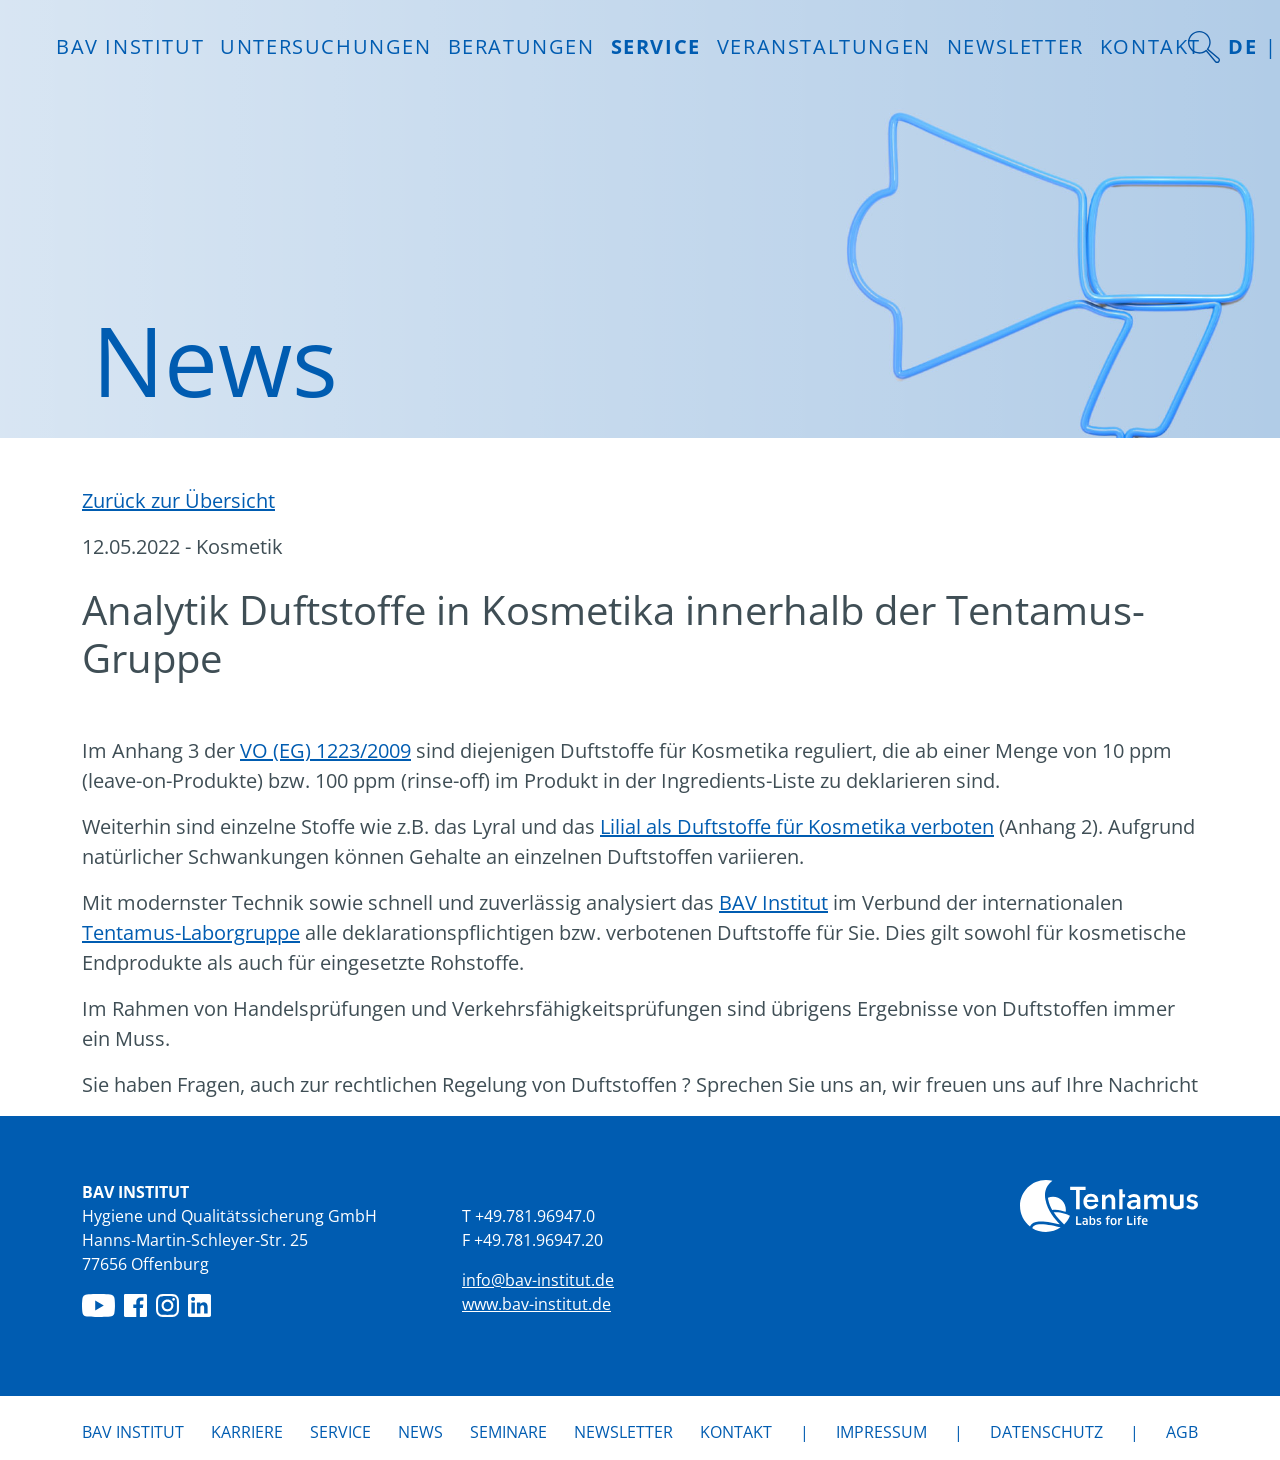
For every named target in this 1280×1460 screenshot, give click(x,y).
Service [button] (656, 46)
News (420, 1431)
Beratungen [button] (521, 46)
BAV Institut (773, 902)
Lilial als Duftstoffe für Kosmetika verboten (797, 826)
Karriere (247, 1432)
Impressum (881, 1432)
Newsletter (1015, 46)
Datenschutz (1046, 1432)
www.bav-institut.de (536, 1304)
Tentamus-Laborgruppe (191, 932)
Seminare (508, 1432)
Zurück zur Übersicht (178, 500)
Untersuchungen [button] (325, 46)
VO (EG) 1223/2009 (325, 750)
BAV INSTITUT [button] (130, 46)
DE (1242, 46)
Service (340, 1432)
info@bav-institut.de (538, 1280)
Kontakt (1150, 46)
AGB (1182, 1432)
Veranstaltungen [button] (824, 46)
